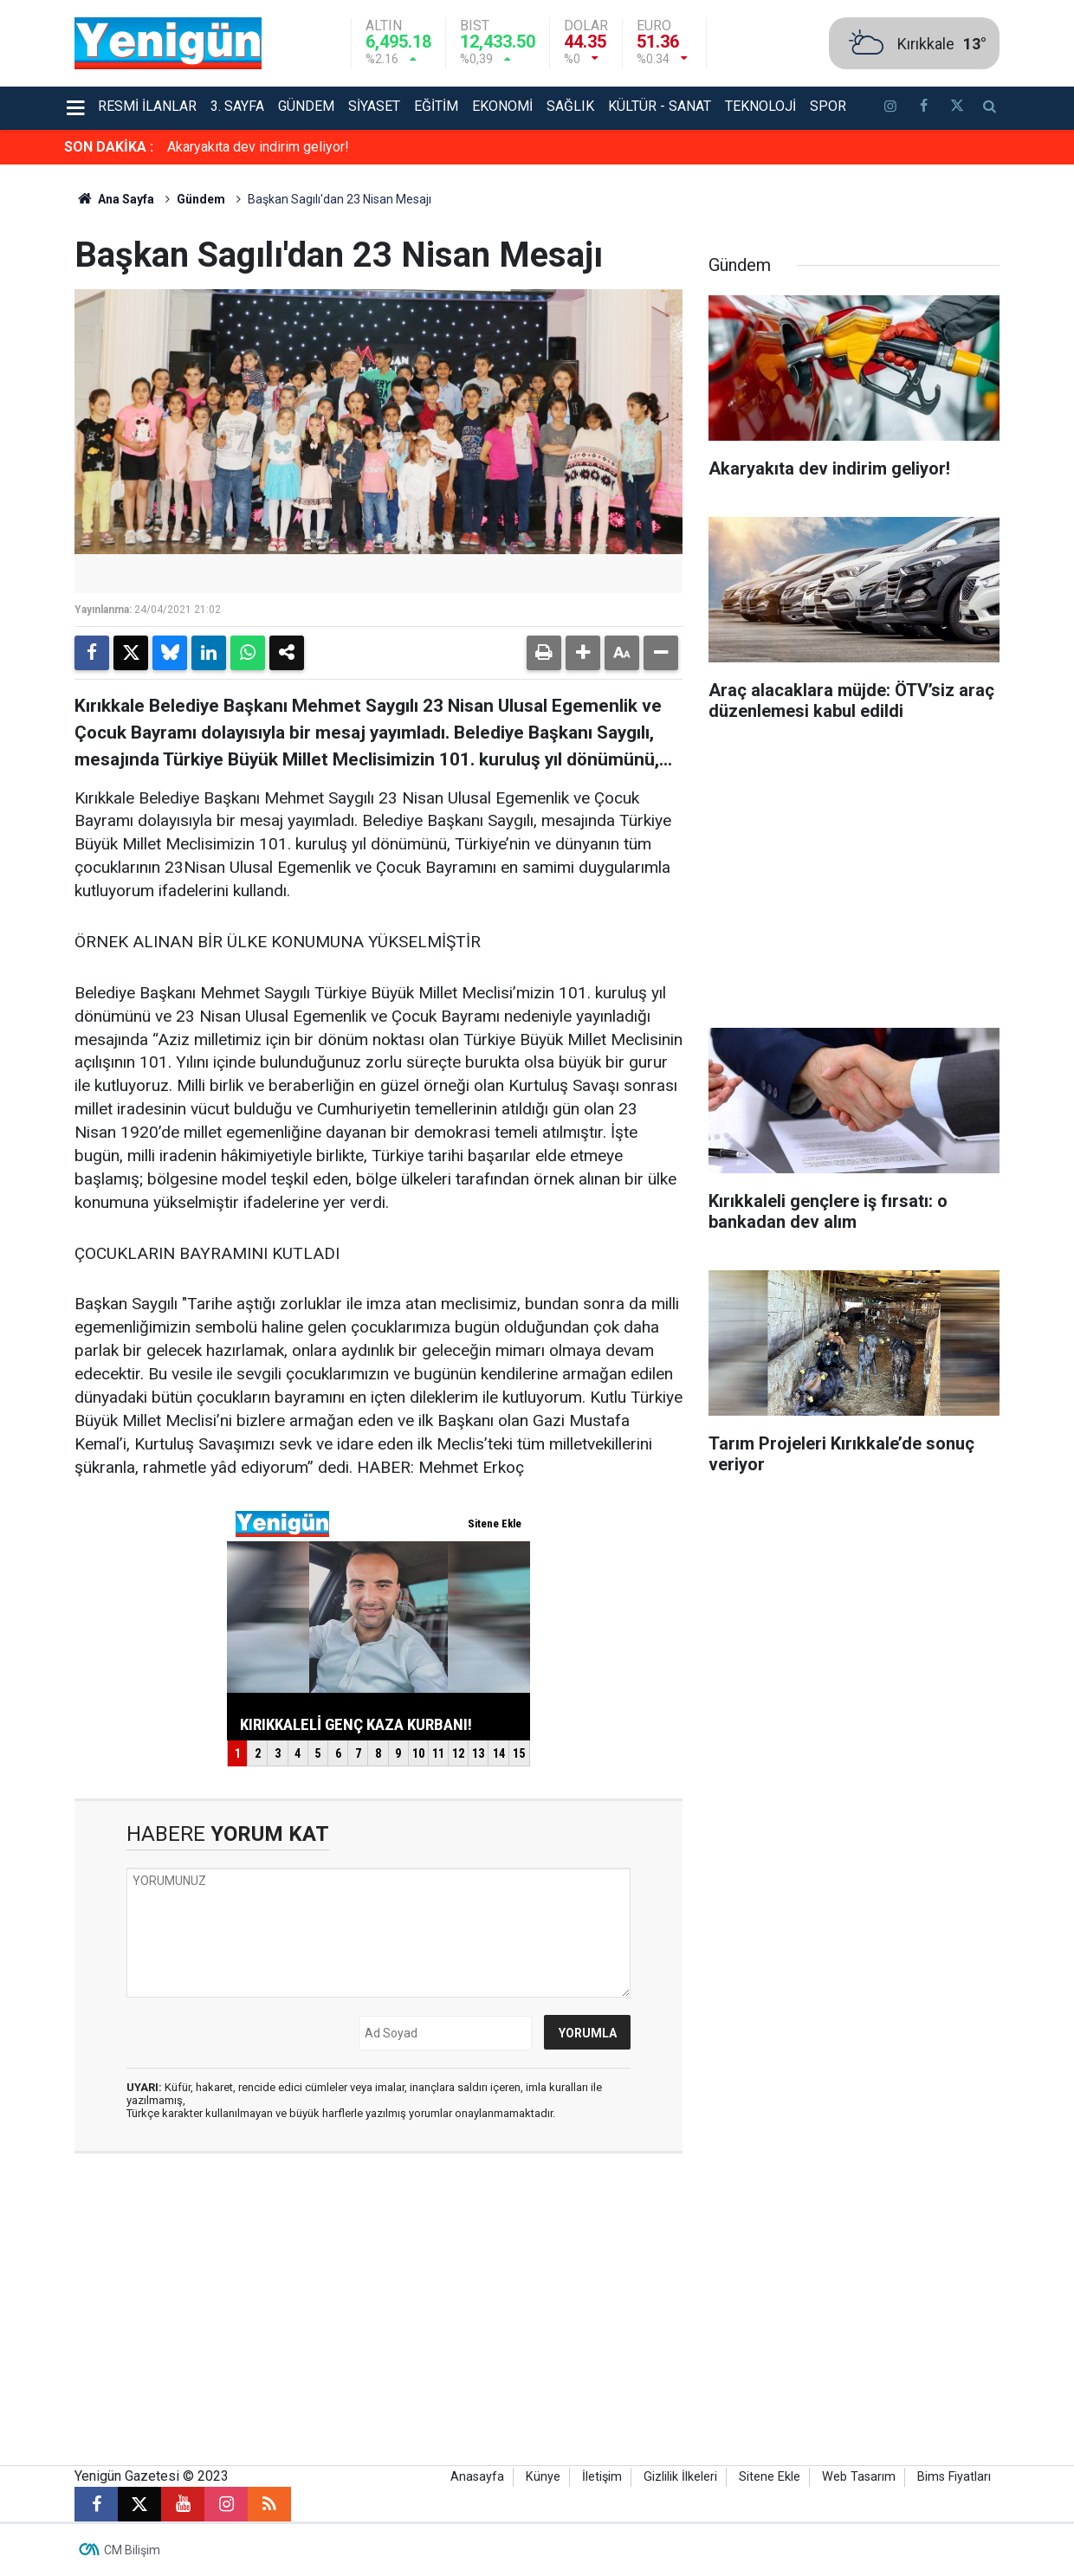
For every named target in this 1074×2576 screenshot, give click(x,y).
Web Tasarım (859, 2476)
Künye (543, 2476)
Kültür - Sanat (659, 106)
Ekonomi (502, 106)
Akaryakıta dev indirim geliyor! (258, 147)
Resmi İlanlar (147, 106)
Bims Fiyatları (954, 2476)
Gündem (306, 106)
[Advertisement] (854, 880)
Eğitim (436, 106)
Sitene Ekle (769, 2476)
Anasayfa (477, 2476)
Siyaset (374, 106)
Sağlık (570, 106)
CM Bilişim (132, 2550)
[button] (583, 653)
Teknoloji (760, 106)
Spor (828, 106)
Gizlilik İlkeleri (680, 2476)
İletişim (602, 2476)
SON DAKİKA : (108, 147)
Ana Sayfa (114, 199)
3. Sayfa (237, 106)
